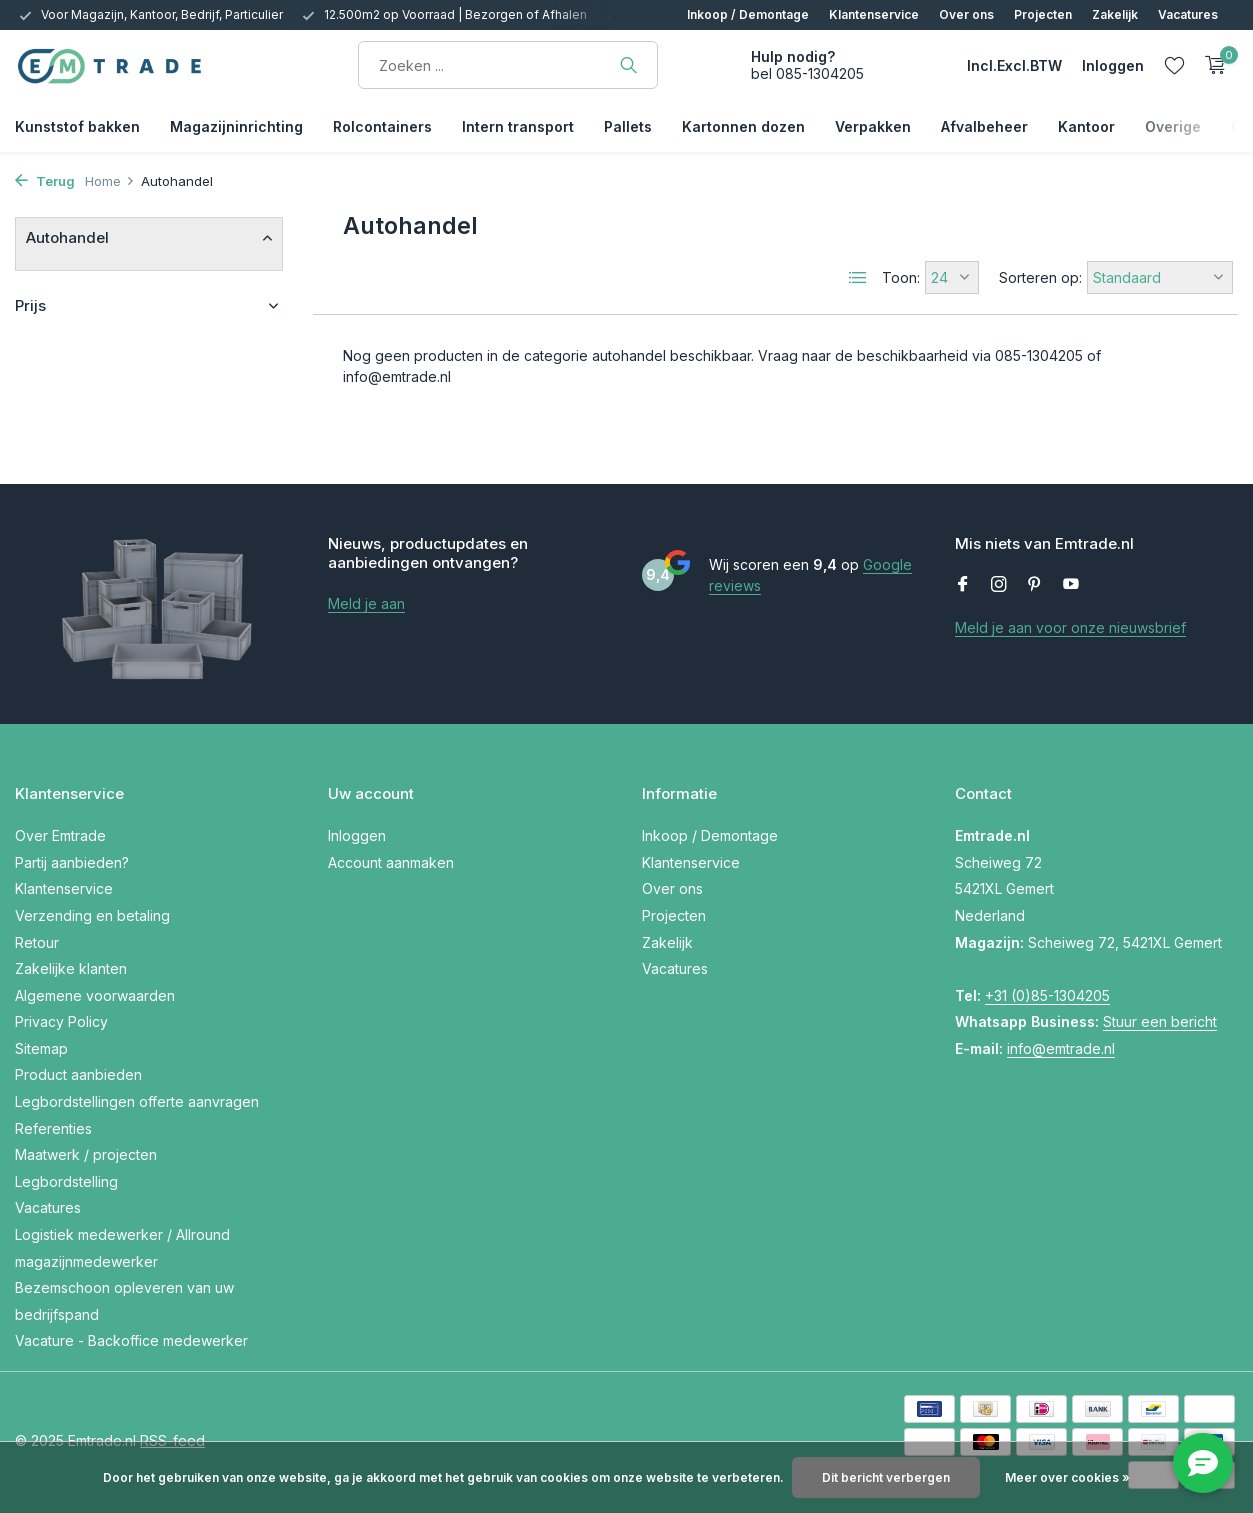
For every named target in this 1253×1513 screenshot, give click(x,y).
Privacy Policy (61, 1021)
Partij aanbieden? (72, 862)
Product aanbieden (78, 1074)
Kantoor (1086, 126)
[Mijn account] (1113, 65)
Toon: (901, 277)
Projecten (1043, 14)
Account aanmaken (391, 862)
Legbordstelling (66, 1181)
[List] (858, 278)
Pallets (628, 126)
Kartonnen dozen (743, 126)
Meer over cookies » (1067, 1477)
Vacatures (1188, 14)
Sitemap (41, 1048)
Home (110, 181)
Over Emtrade (60, 835)
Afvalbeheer (984, 126)
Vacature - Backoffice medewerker (131, 1340)
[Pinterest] (1035, 585)
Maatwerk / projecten (86, 1154)
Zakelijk (1115, 14)
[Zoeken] (508, 65)
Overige (1173, 126)
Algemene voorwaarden (95, 995)
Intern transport (518, 126)
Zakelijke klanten (71, 968)
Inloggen (357, 835)
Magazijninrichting (236, 126)
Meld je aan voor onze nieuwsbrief (1070, 627)
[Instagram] (999, 585)
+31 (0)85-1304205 (1047, 995)
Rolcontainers (382, 126)
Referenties (53, 1128)
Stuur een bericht (1160, 1021)
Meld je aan (366, 603)
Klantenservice (874, 14)
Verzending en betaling (92, 915)
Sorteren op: (1040, 277)
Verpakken (873, 126)
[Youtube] (1071, 585)
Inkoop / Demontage (748, 14)
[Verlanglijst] (1174, 65)
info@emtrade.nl (1061, 1048)
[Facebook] (963, 585)
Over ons (966, 14)
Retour (37, 942)
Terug (45, 181)
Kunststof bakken (77, 126)
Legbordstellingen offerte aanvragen (137, 1101)
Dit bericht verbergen (886, 1477)
